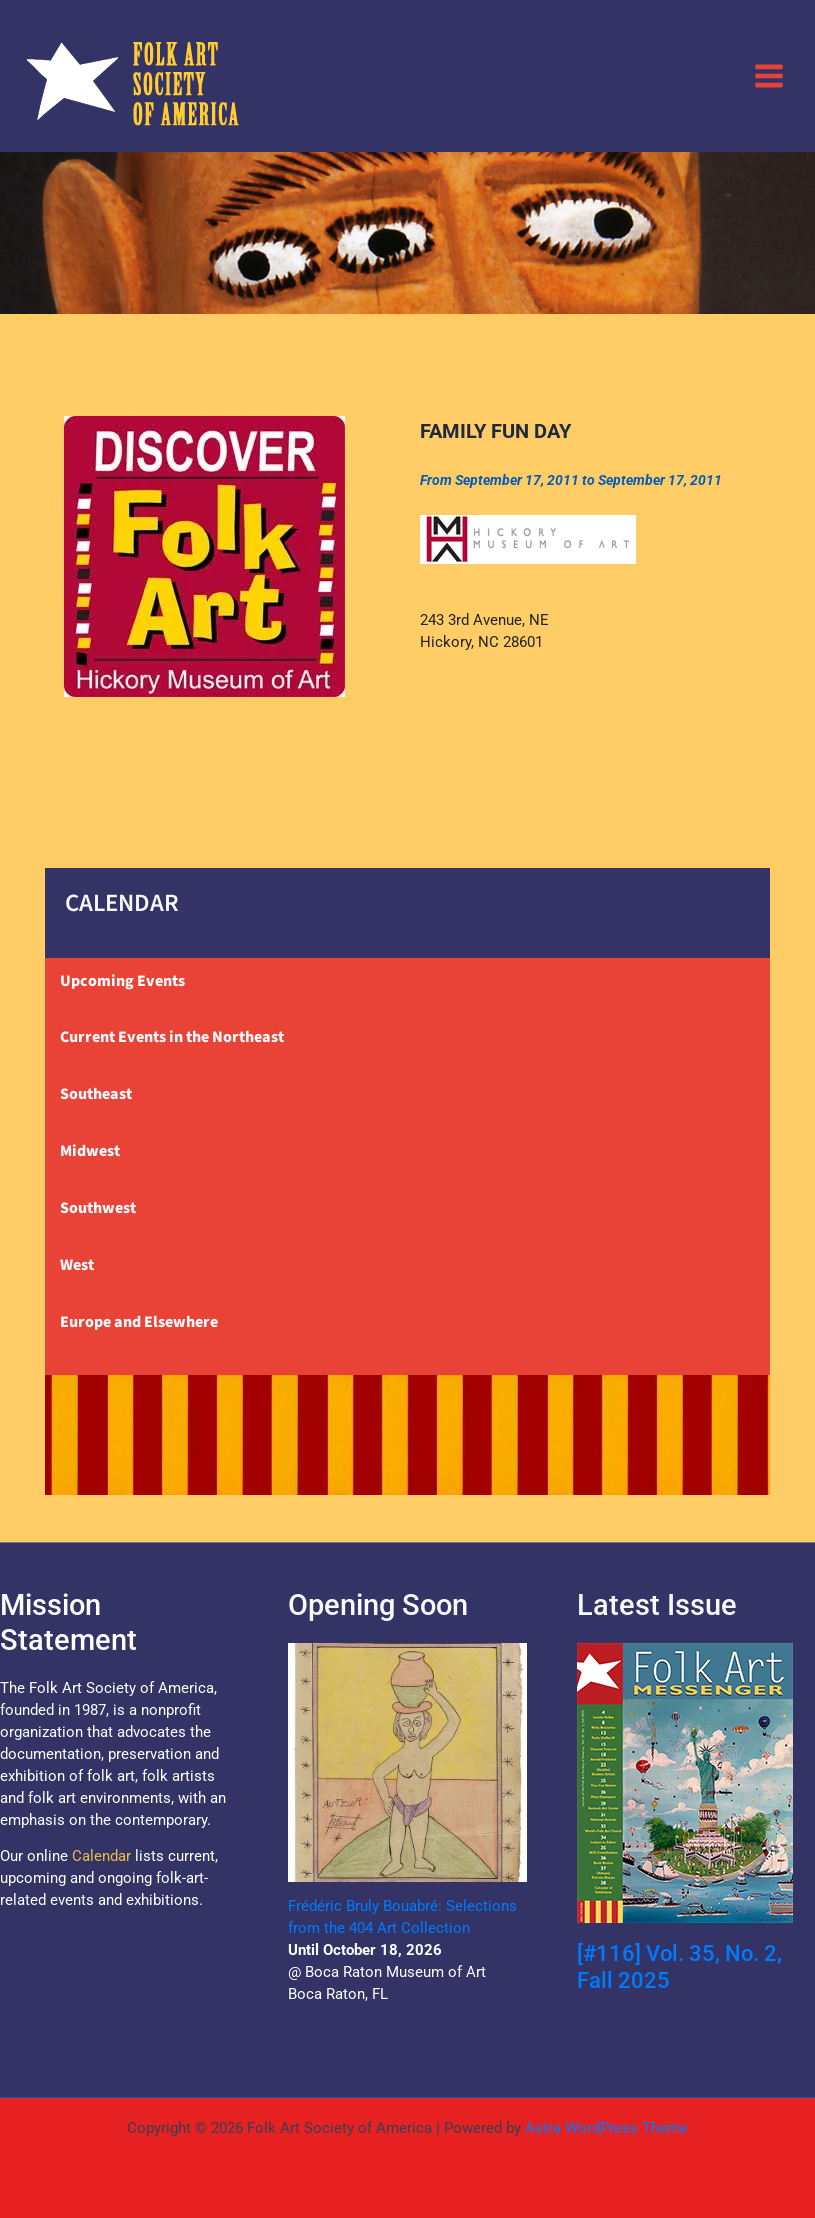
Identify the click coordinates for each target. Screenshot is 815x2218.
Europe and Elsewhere (139, 1322)
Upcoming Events (122, 981)
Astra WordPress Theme (606, 2128)
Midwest (90, 1151)
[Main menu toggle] (769, 75)
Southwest (98, 1208)
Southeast (96, 1094)
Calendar (101, 1856)
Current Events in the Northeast (172, 1037)
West (77, 1265)
